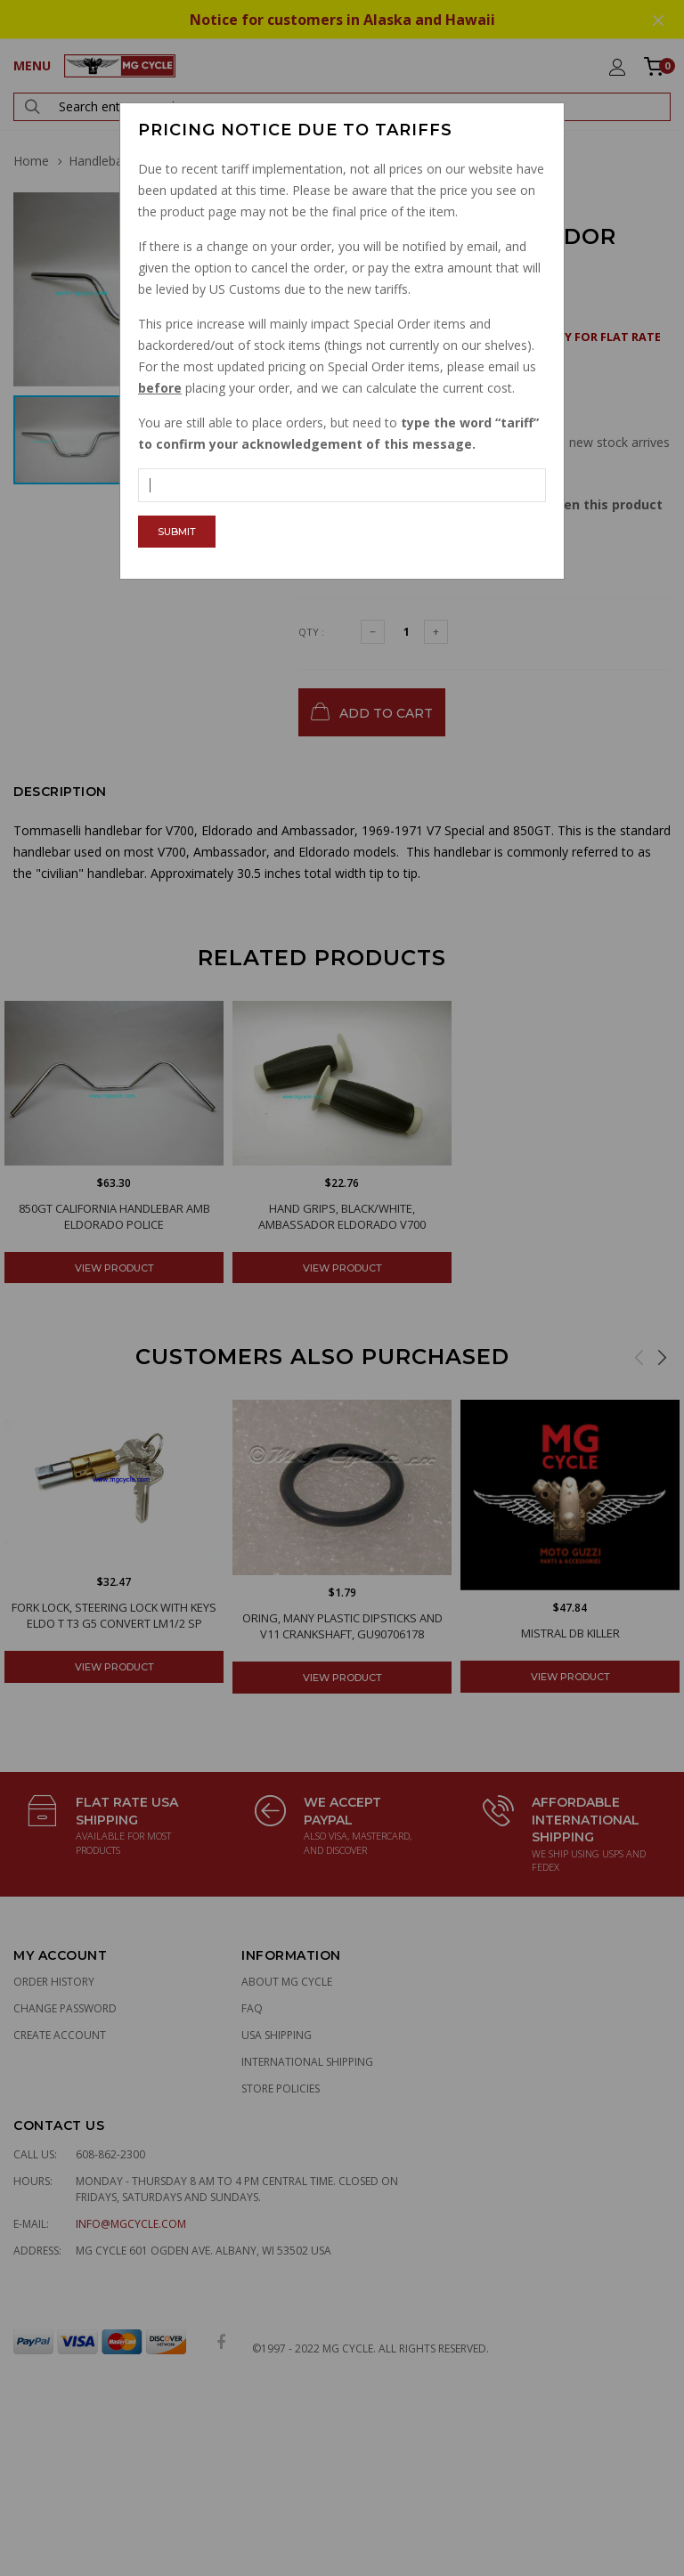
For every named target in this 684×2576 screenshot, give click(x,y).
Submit (177, 531)
